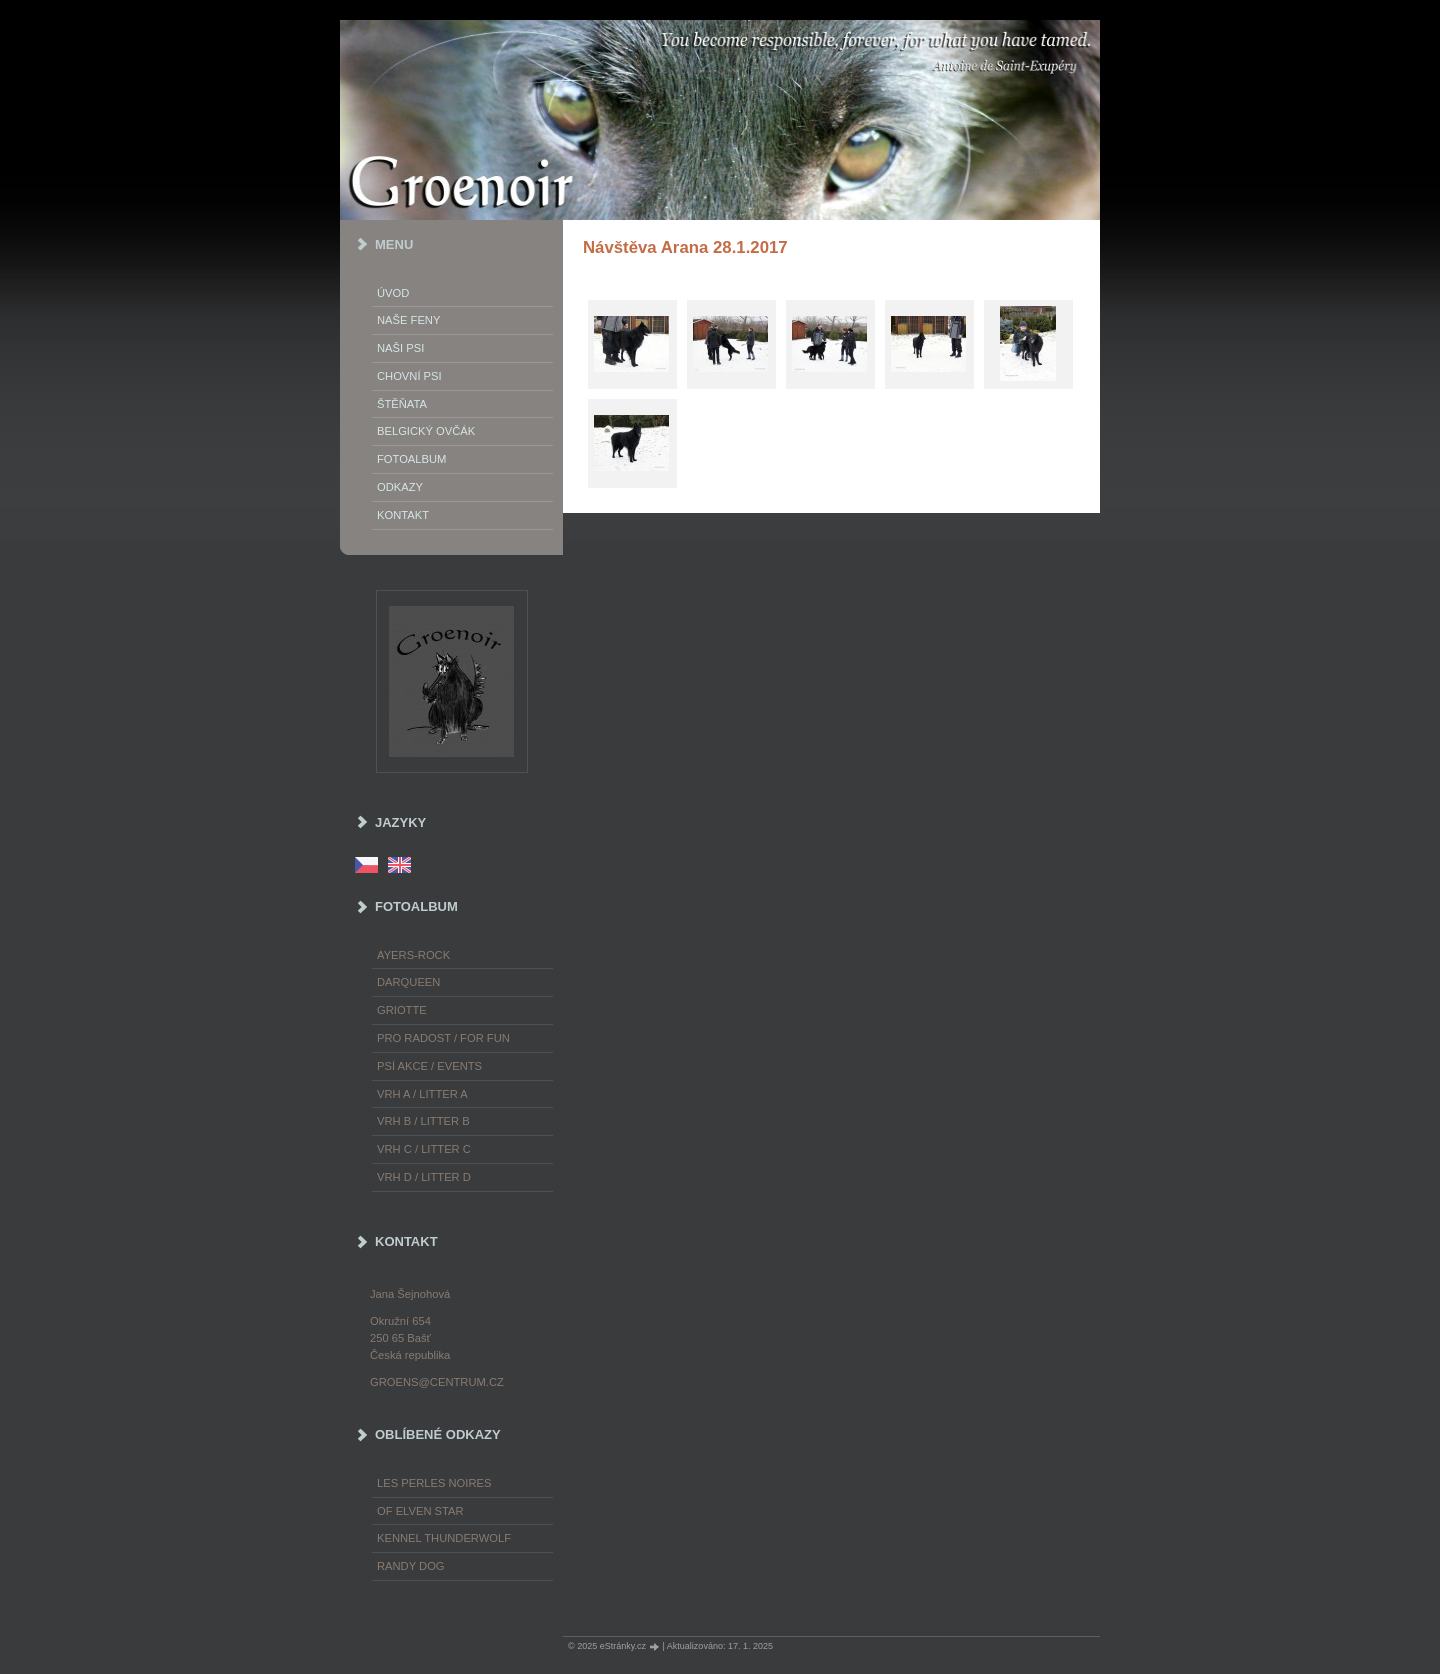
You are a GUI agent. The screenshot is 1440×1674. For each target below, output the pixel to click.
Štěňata (402, 404)
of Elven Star (420, 1511)
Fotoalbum (411, 459)
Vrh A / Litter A (422, 1094)
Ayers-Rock (413, 955)
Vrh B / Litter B (423, 1121)
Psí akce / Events (429, 1066)
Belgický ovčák (426, 431)
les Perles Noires (434, 1483)
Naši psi (400, 348)
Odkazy (400, 487)
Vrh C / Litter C (424, 1149)
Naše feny (408, 320)
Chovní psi (409, 376)
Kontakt (403, 515)
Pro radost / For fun (443, 1038)
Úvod (393, 293)
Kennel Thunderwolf (444, 1538)
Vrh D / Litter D (424, 1177)
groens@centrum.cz (437, 1382)
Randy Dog (411, 1566)
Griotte (402, 1010)
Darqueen (408, 982)
